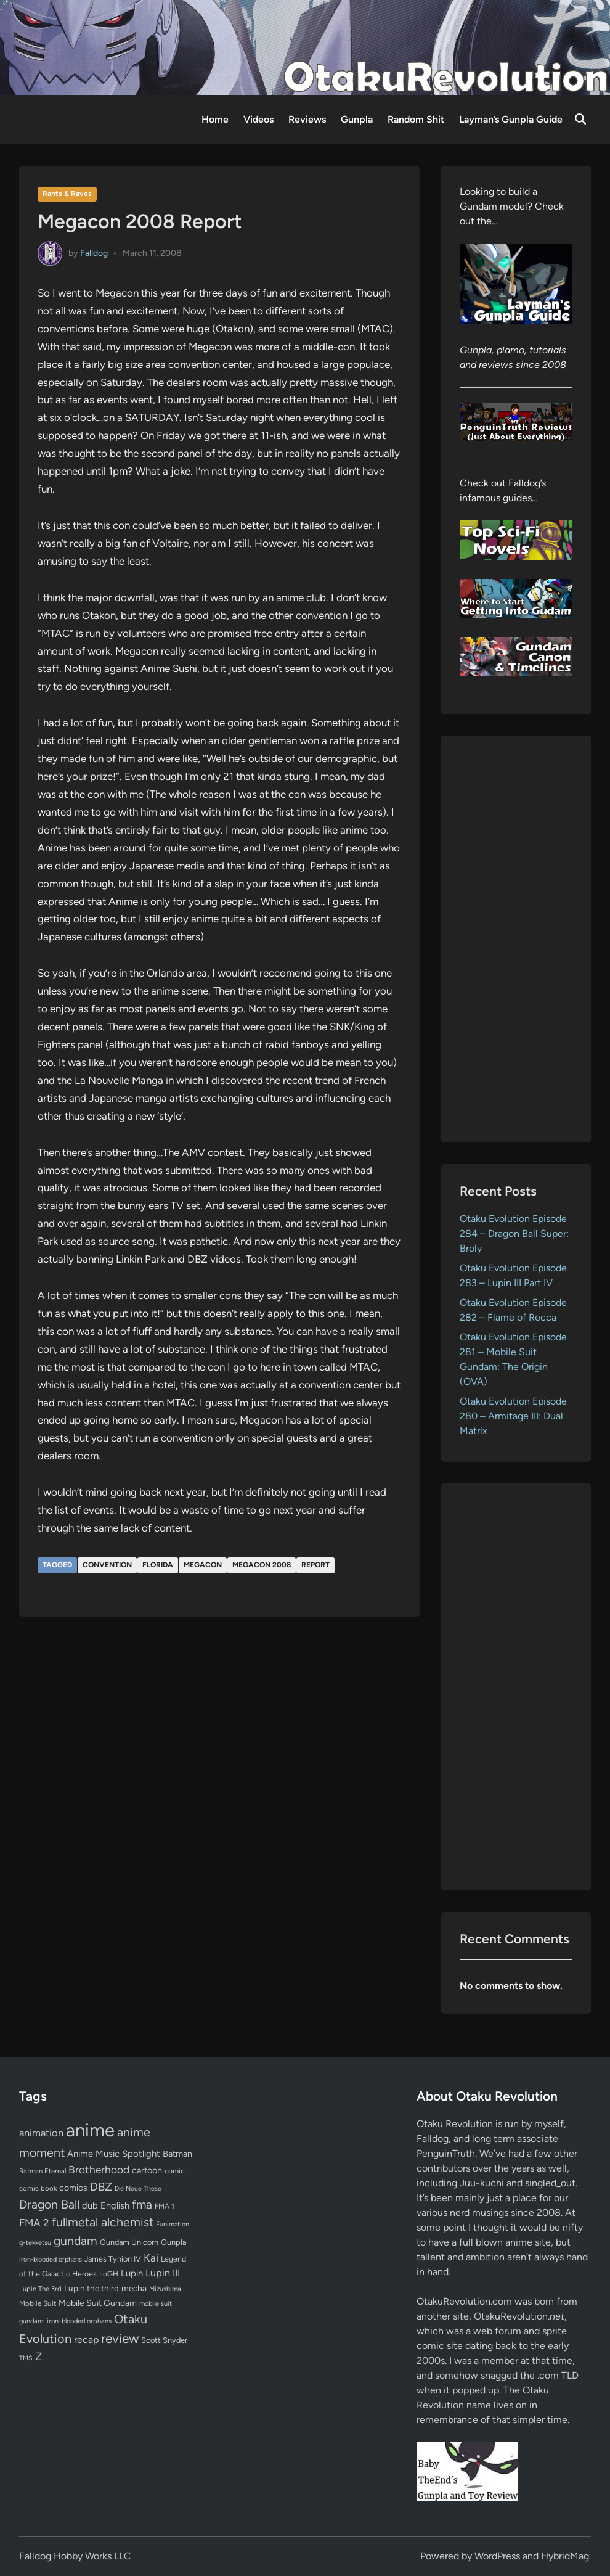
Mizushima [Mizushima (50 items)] (165, 2289)
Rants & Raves (67, 193)
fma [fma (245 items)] (142, 2204)
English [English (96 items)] (114, 2205)
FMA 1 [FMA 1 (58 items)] (164, 2206)
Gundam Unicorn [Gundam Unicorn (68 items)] (129, 2242)
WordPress (497, 2556)
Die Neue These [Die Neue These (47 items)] (138, 2188)
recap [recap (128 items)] (86, 2339)
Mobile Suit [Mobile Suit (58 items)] (37, 2303)
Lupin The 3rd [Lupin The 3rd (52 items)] (40, 2288)
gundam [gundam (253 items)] (75, 2240)
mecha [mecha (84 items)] (134, 2288)
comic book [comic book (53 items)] (38, 2188)
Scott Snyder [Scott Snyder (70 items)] (164, 2340)
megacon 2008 (261, 1565)
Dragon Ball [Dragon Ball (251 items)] (49, 2204)
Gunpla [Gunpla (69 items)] (174, 2242)
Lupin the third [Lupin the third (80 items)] (91, 2288)
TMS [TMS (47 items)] (26, 2358)
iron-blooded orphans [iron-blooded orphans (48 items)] (50, 2259)
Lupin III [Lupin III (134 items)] (162, 2273)
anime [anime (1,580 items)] (90, 2130)
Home (215, 119)
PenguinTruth (446, 2153)
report (315, 1565)
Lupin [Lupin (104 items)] (132, 2273)
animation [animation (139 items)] (41, 2133)
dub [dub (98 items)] (90, 2205)
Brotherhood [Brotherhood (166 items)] (98, 2170)
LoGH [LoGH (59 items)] (108, 2274)
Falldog (94, 252)
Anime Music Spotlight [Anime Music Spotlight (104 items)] (113, 2153)
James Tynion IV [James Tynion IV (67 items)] (112, 2258)
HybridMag (565, 2556)
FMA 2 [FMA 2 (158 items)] (34, 2223)
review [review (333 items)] (120, 2338)
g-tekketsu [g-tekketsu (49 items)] (35, 2243)
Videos (258, 119)
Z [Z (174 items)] (38, 2356)
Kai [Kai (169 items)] (151, 2257)
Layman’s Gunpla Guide (511, 119)
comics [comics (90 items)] (73, 2188)
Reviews (307, 119)
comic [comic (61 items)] (174, 2171)
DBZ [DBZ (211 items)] (101, 2187)
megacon (203, 1565)
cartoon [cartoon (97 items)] (147, 2170)
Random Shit (416, 119)
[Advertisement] (516, 939)
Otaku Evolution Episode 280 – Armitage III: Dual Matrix (513, 1416)
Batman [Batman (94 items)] (177, 2153)
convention (107, 1565)
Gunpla (357, 119)
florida (157, 1565)
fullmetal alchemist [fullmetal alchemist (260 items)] (102, 2222)
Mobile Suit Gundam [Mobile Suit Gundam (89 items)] (98, 2303)
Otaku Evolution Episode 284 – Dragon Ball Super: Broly (514, 1233)
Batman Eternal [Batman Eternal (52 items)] (42, 2171)
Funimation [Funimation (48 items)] (172, 2224)
